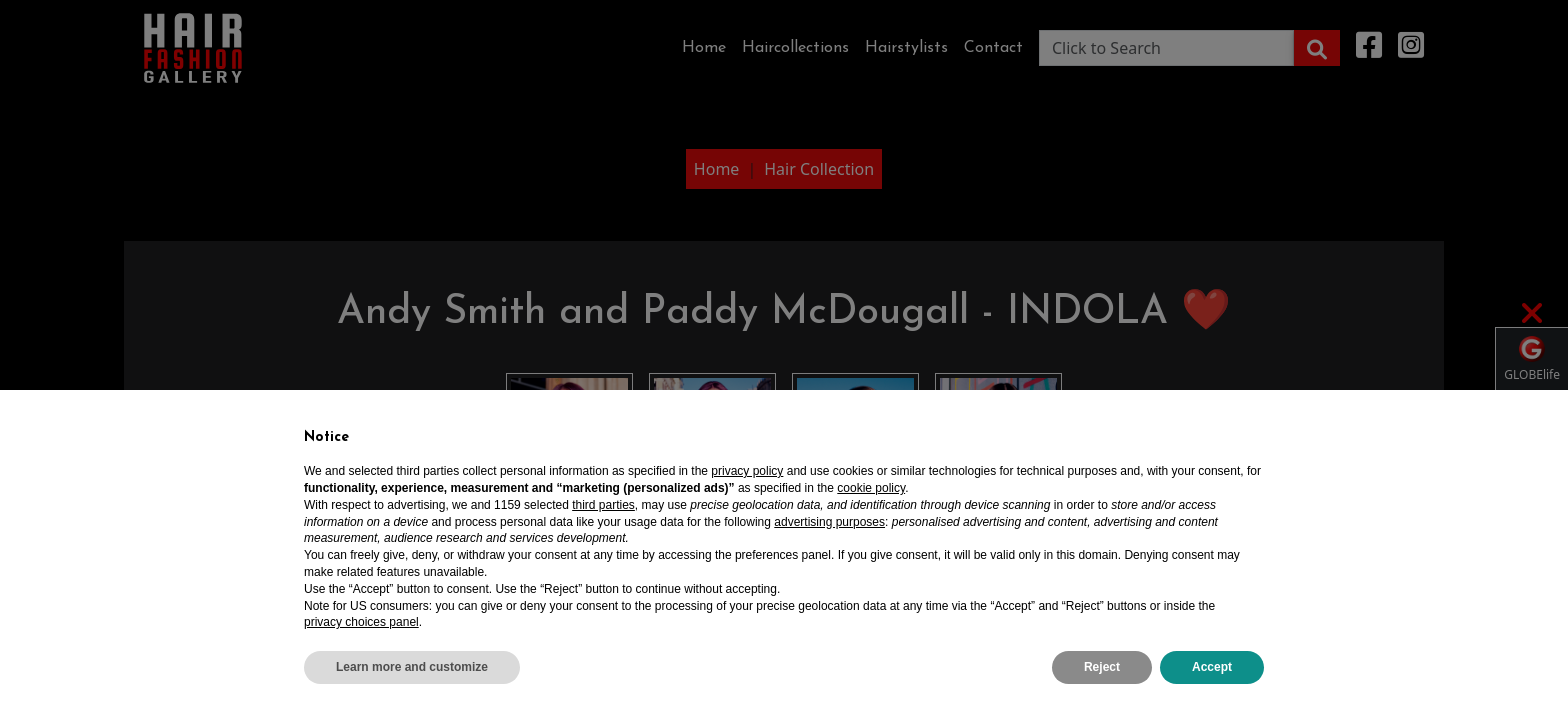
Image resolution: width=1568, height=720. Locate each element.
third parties (603, 505)
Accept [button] (1212, 667)
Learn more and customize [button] (412, 667)
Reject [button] (1102, 667)
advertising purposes (829, 522)
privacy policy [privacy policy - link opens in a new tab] (747, 471)
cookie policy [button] (871, 488)
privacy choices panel (361, 622)
